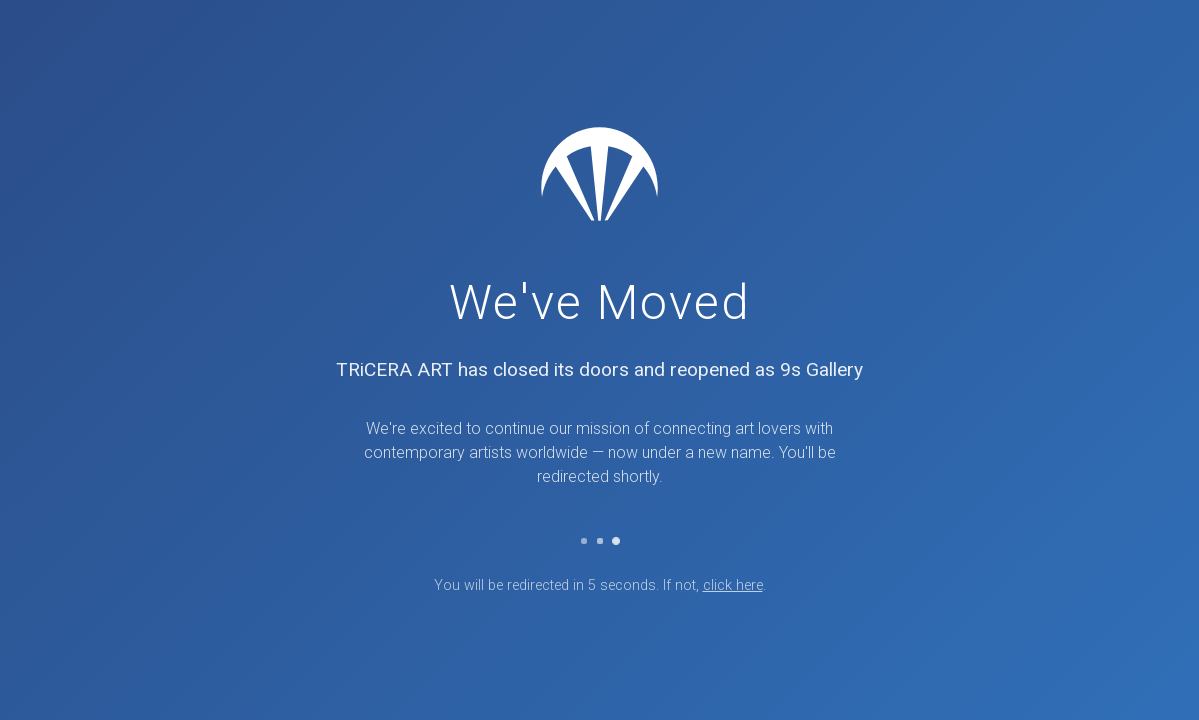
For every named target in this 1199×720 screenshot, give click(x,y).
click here (733, 585)
